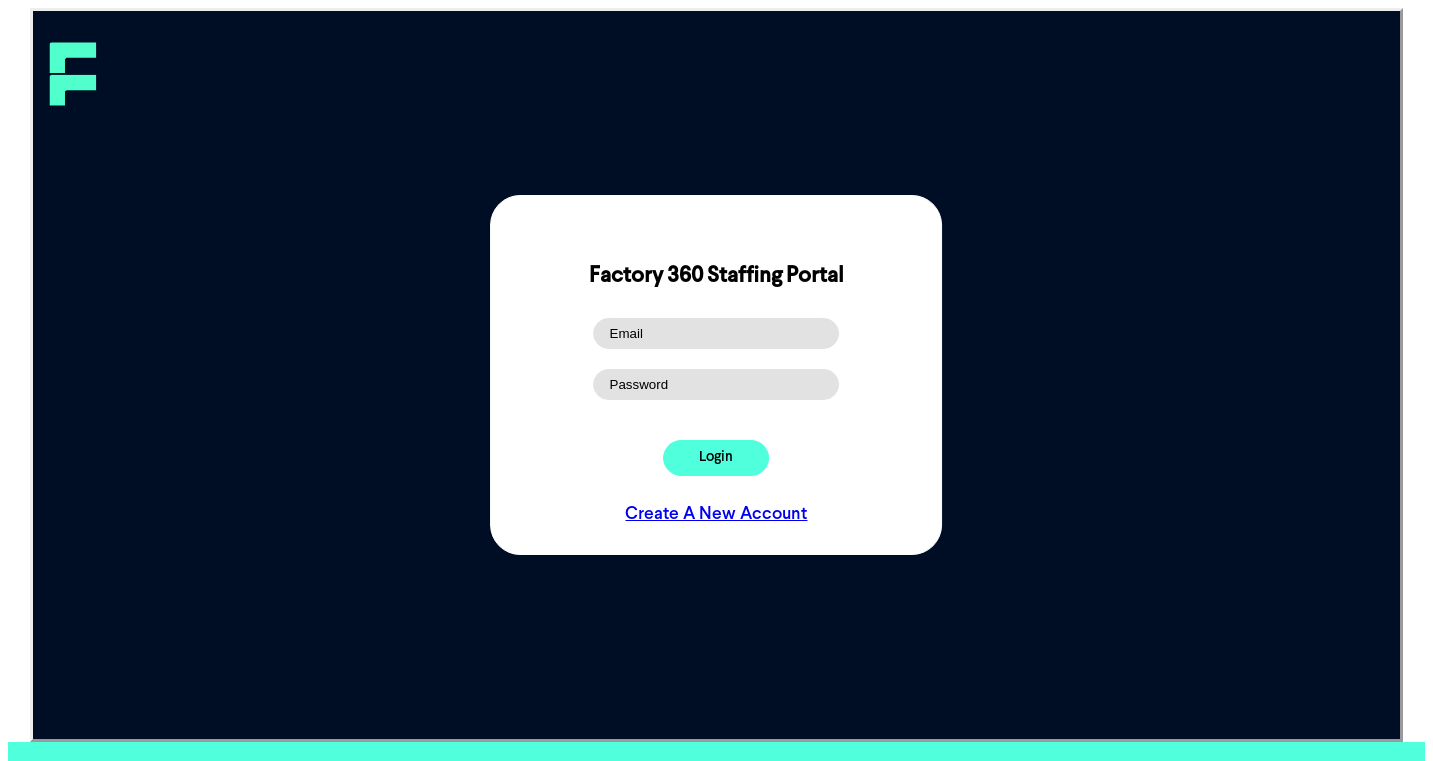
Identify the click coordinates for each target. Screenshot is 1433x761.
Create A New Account (716, 514)
